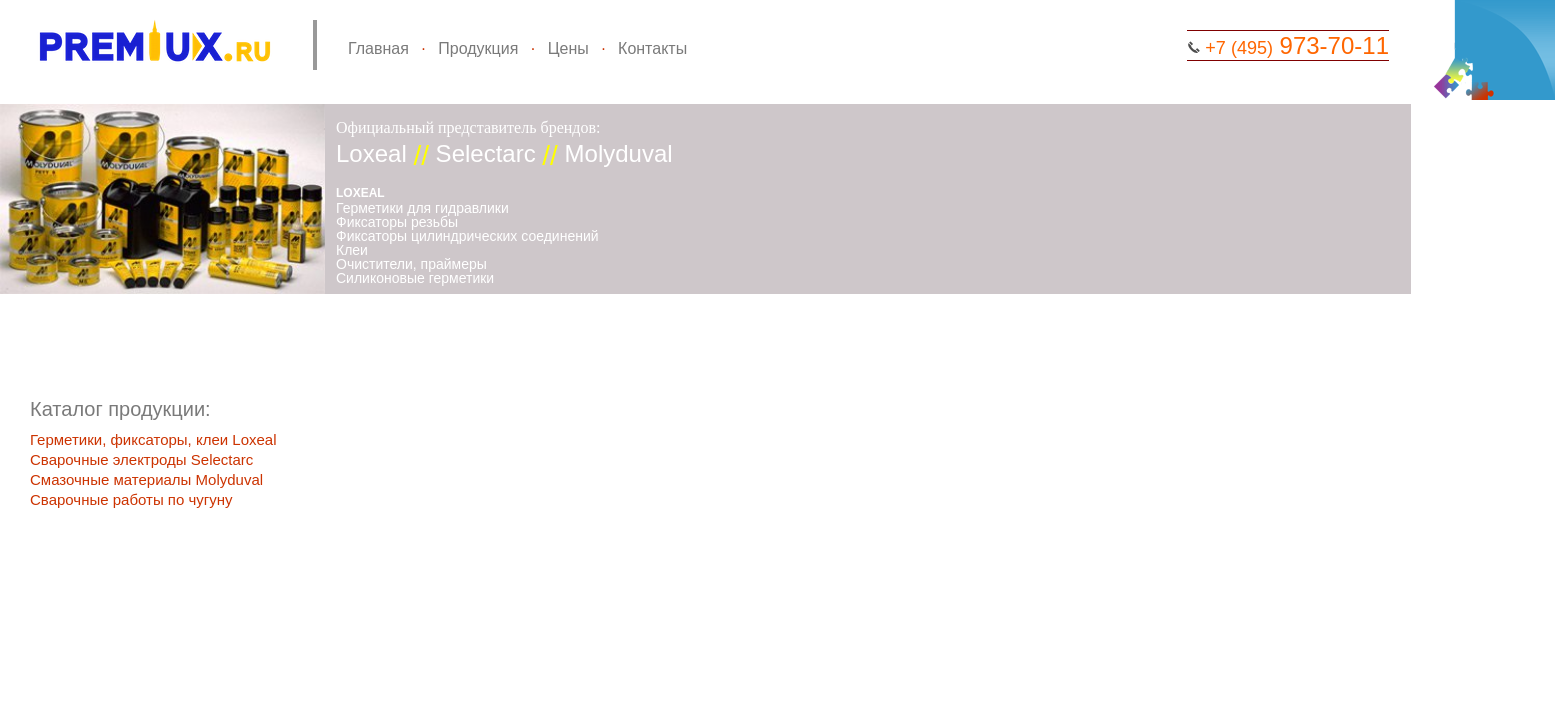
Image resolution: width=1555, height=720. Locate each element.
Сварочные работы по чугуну (131, 499)
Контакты (652, 48)
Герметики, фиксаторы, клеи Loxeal (153, 439)
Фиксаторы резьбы (397, 222)
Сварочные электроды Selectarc (141, 459)
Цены (568, 48)
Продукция (478, 48)
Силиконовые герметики (415, 278)
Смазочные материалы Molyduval (146, 479)
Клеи (352, 250)
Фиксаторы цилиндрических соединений (467, 236)
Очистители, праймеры (411, 264)
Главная (378, 48)
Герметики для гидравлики (422, 208)
